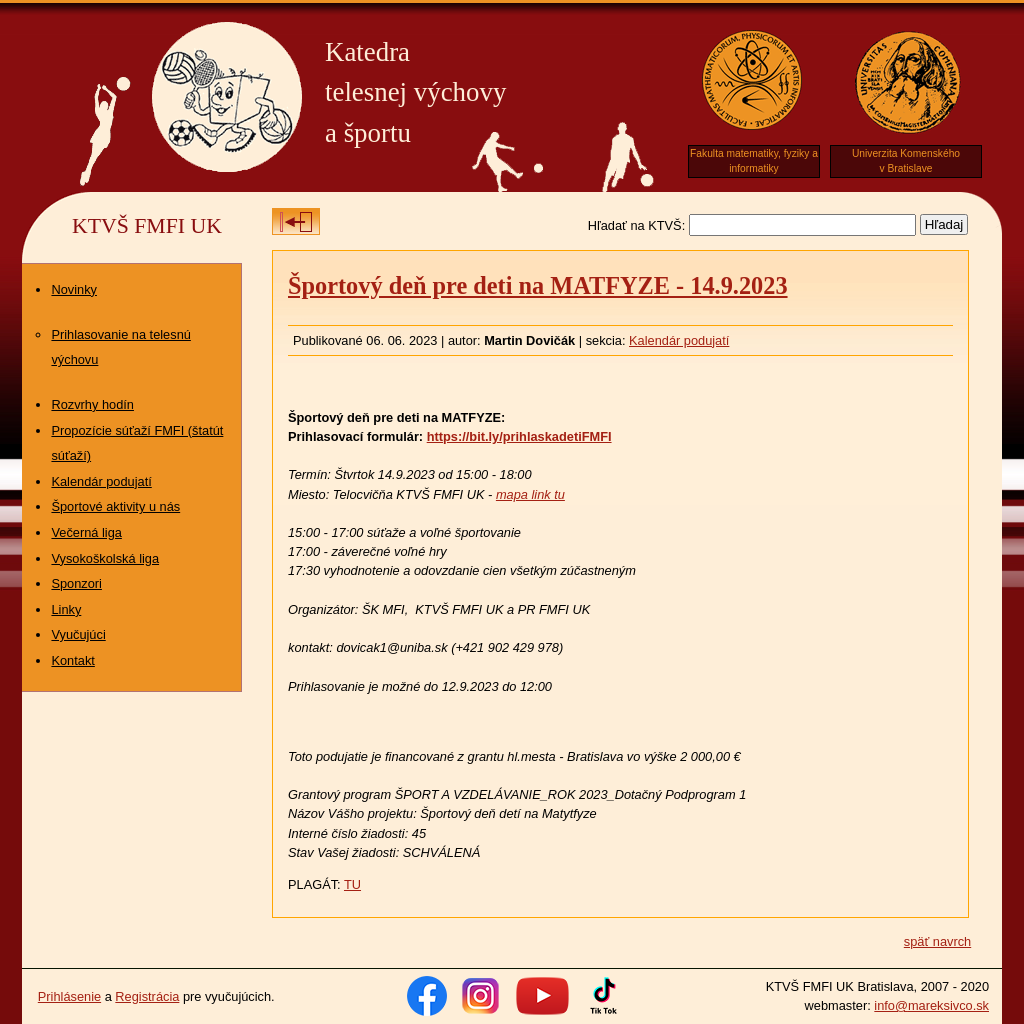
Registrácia (147, 996)
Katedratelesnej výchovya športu (415, 92)
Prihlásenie (69, 996)
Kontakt (72, 660)
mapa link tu (530, 494)
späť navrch (937, 941)
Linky (66, 609)
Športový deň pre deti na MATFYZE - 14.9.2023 (538, 285)
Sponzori (76, 583)
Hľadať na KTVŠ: (636, 225)
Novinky (74, 289)
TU (352, 884)
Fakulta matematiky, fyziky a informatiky (754, 161)
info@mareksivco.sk (931, 1005)
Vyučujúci (78, 634)
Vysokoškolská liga (105, 558)
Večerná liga (86, 532)
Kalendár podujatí (101, 481)
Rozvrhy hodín (92, 404)
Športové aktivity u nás (115, 506)
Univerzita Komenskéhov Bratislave (906, 161)
